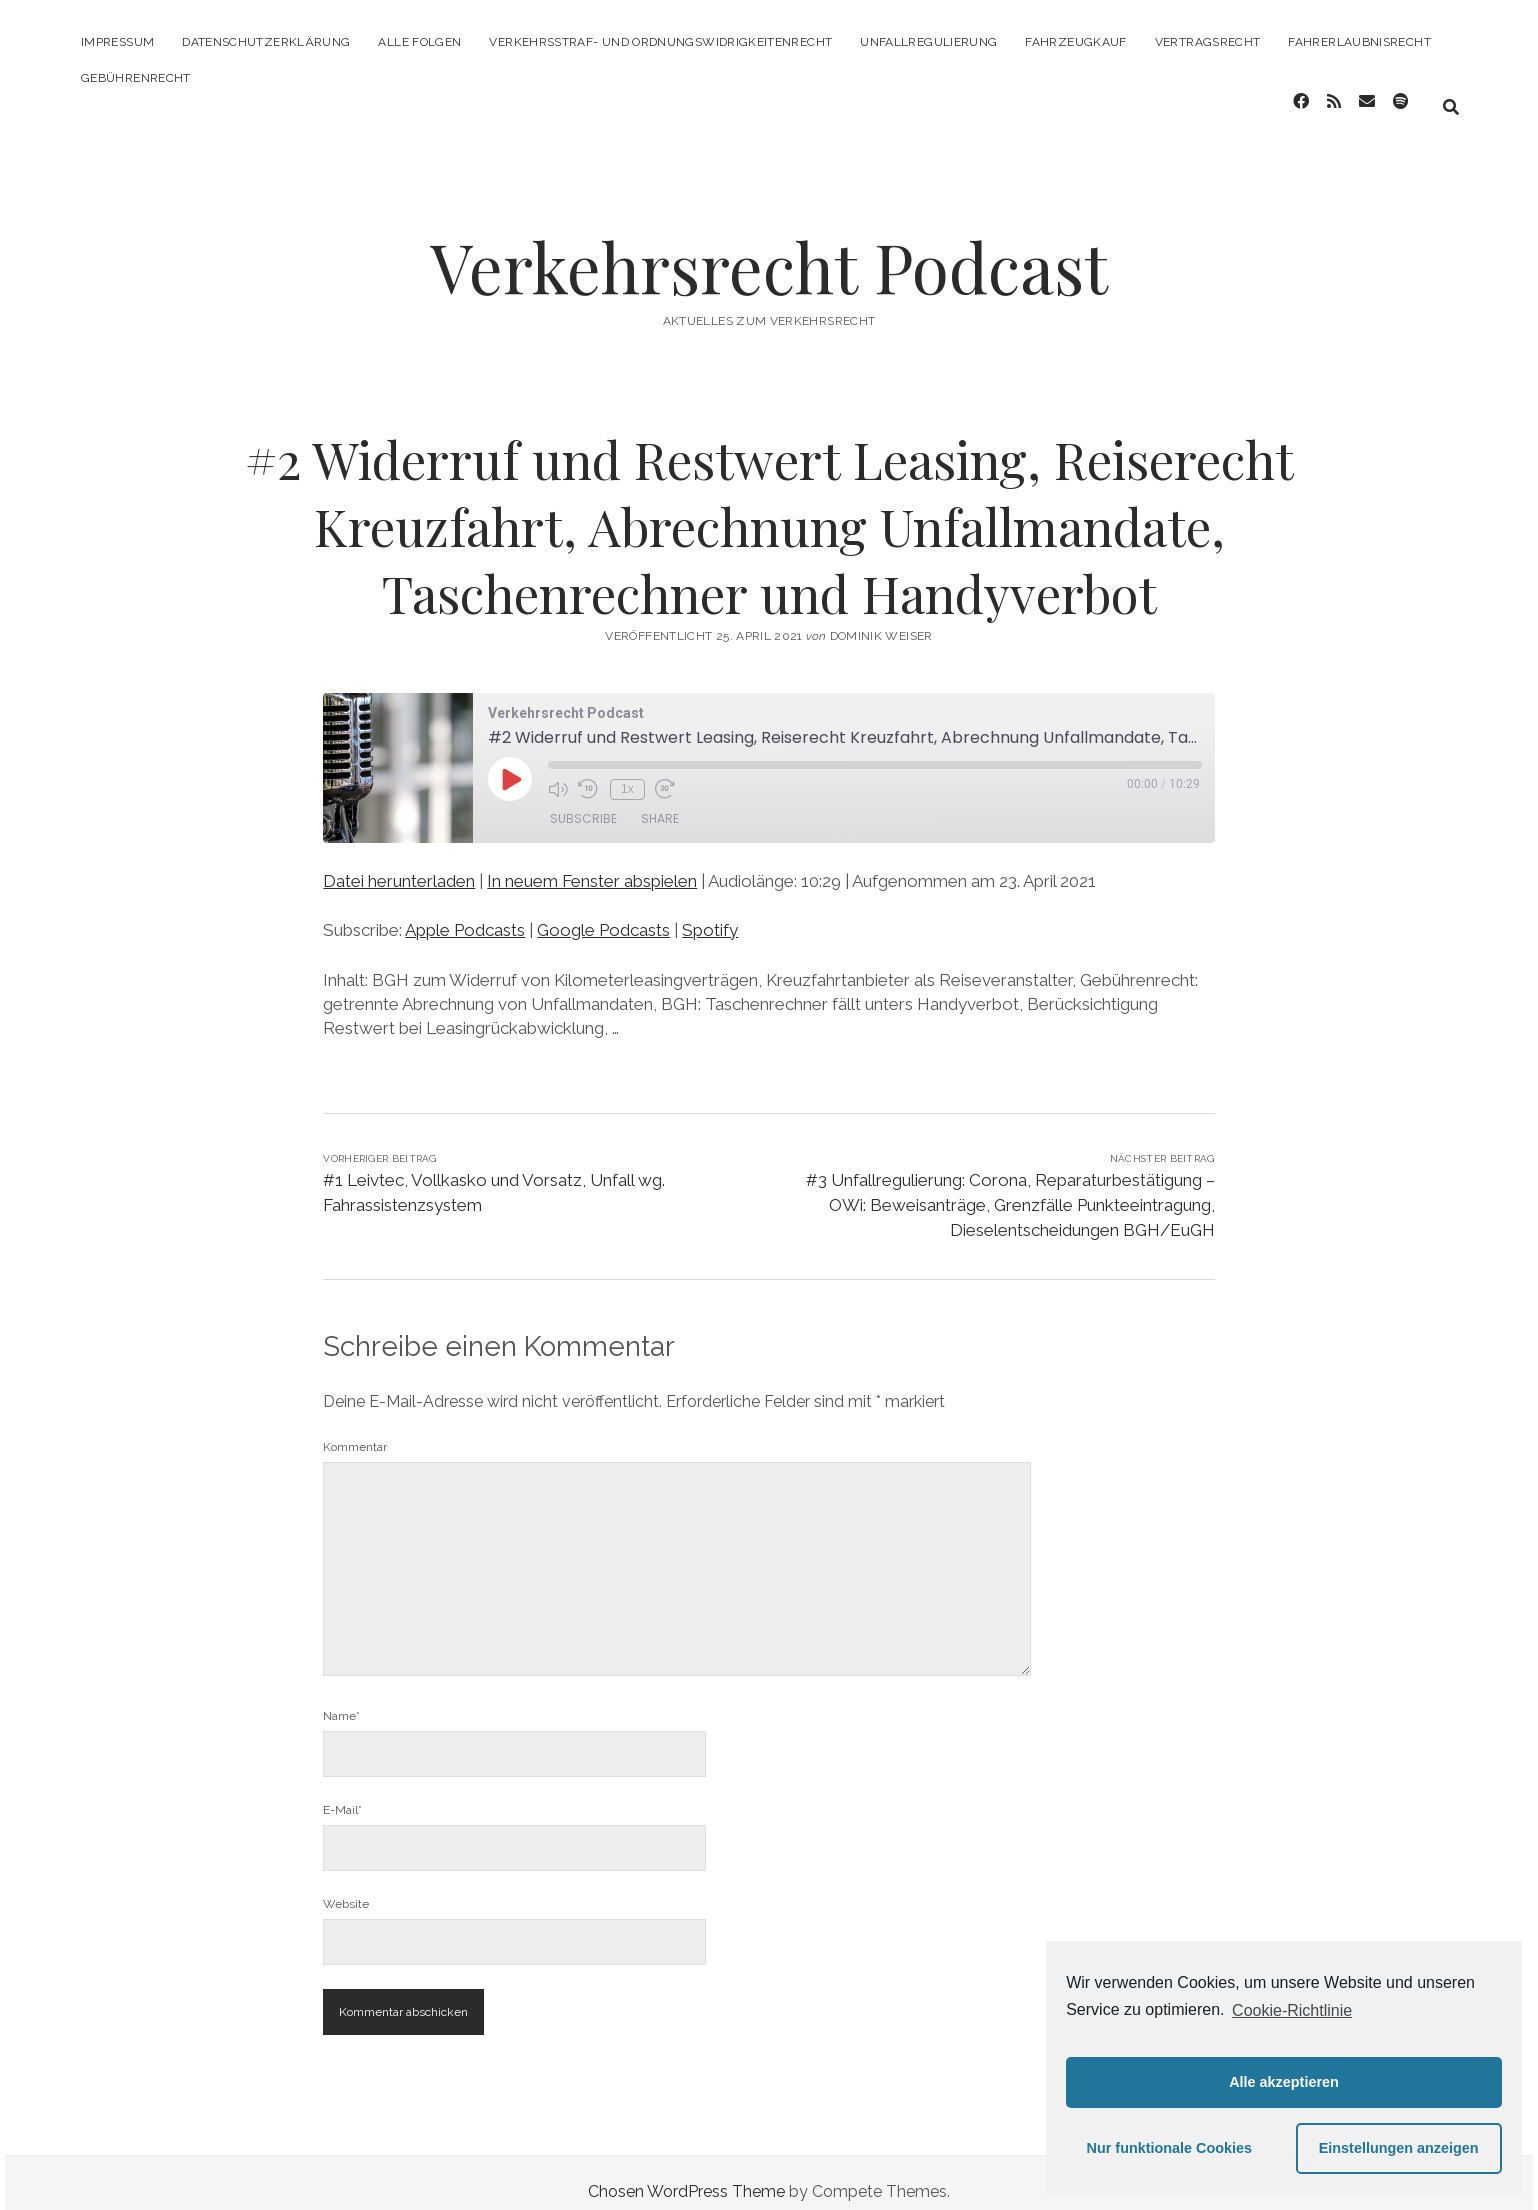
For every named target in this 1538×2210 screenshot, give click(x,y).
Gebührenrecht (136, 78)
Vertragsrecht (1208, 42)
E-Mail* (342, 1792)
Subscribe (583, 802)
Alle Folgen (419, 42)
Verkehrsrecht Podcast (769, 248)
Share (660, 802)
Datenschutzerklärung (266, 42)
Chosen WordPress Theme (686, 2173)
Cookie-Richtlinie (1292, 2010)
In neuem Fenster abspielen (592, 863)
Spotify (710, 912)
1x (624, 770)
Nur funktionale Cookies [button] (1170, 2148)
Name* (341, 1698)
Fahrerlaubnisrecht (1359, 42)
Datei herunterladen (399, 863)
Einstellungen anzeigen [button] (1399, 2148)
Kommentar (355, 1429)
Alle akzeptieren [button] (1284, 2082)
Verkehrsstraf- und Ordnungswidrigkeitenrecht (660, 42)
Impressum (117, 42)
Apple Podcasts (465, 912)
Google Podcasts (603, 912)
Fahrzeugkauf (1075, 42)
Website (346, 1886)
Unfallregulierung (928, 42)
